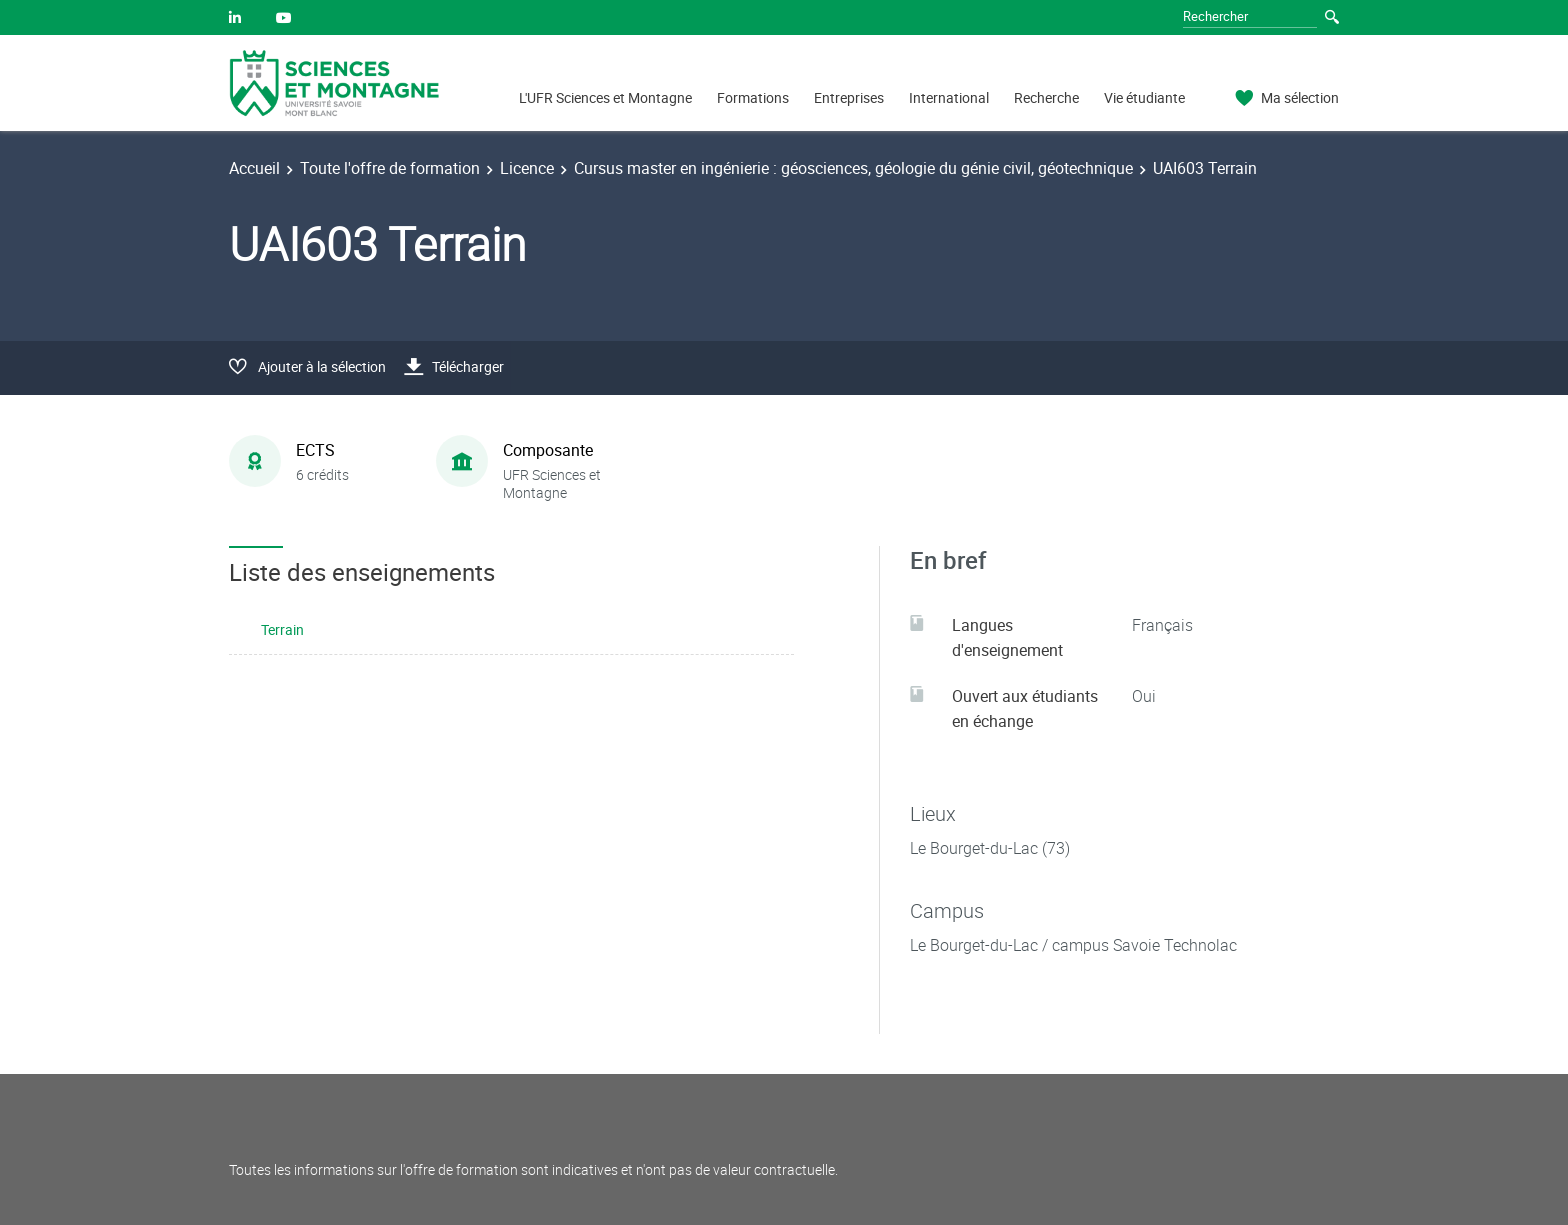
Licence (527, 168)
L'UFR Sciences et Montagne (605, 97)
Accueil (254, 168)
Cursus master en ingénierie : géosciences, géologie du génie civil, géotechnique (853, 168)
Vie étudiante (1144, 97)
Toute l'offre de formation (390, 168)
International (949, 97)
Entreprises (849, 97)
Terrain (282, 629)
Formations (753, 97)
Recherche (1046, 97)
